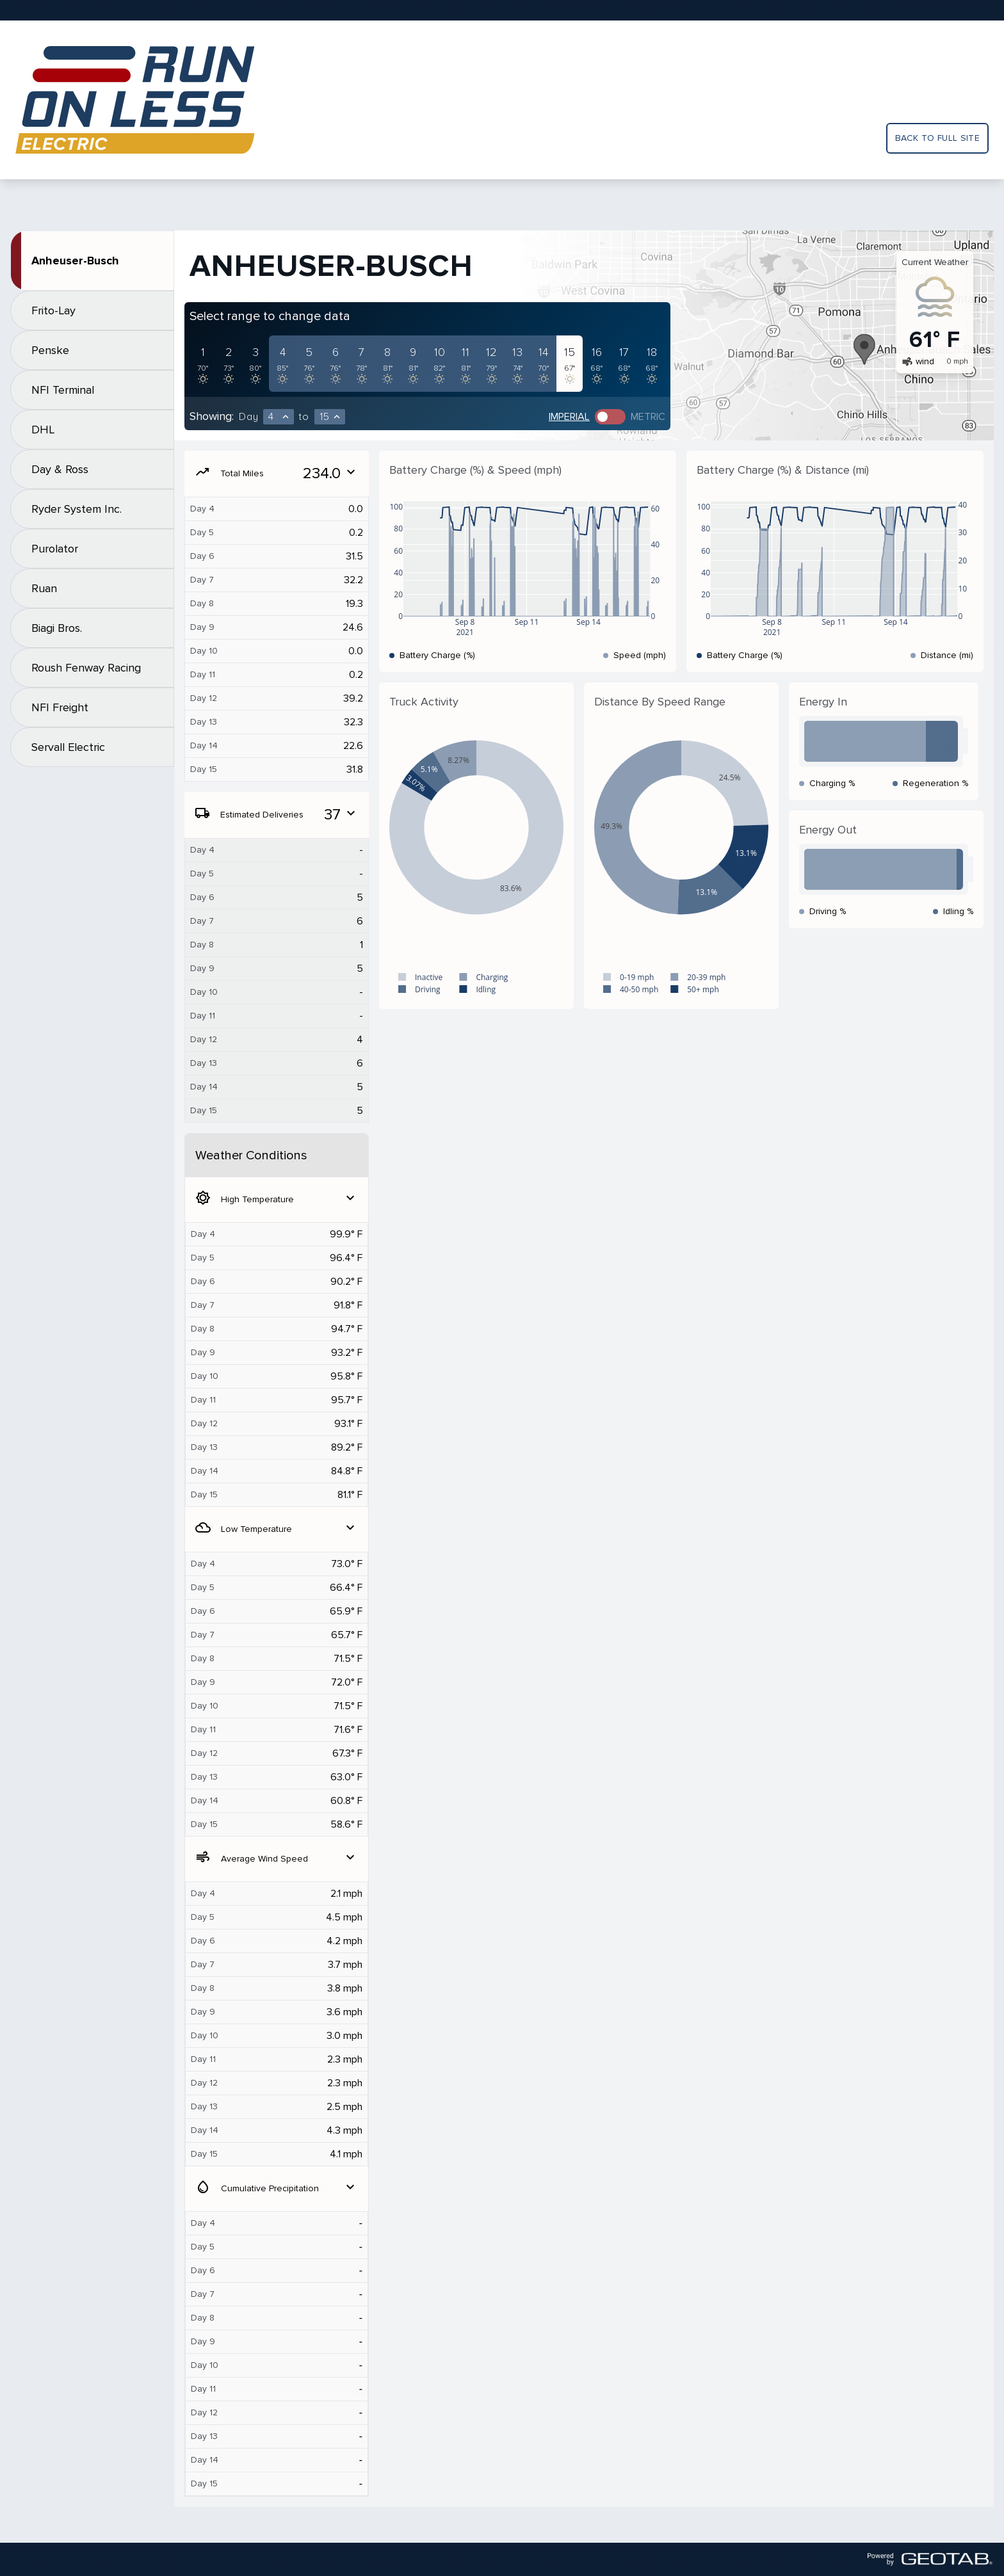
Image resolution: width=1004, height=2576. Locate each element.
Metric (648, 416)
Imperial (569, 416)
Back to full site (937, 138)
